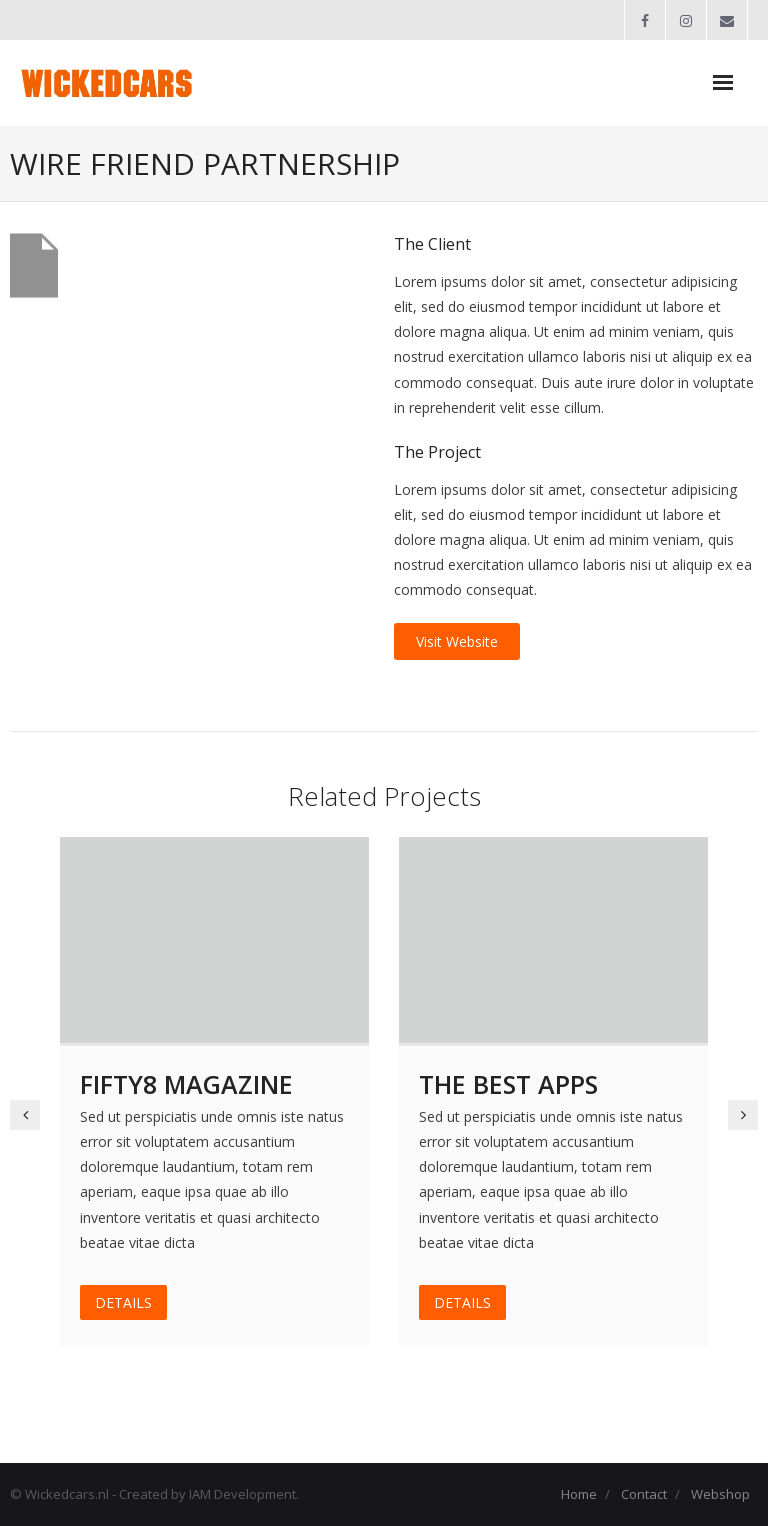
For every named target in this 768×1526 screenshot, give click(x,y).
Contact (644, 1494)
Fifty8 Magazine (186, 1084)
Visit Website (457, 641)
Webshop (720, 1494)
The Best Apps (508, 1084)
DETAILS (123, 1302)
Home (579, 1494)
